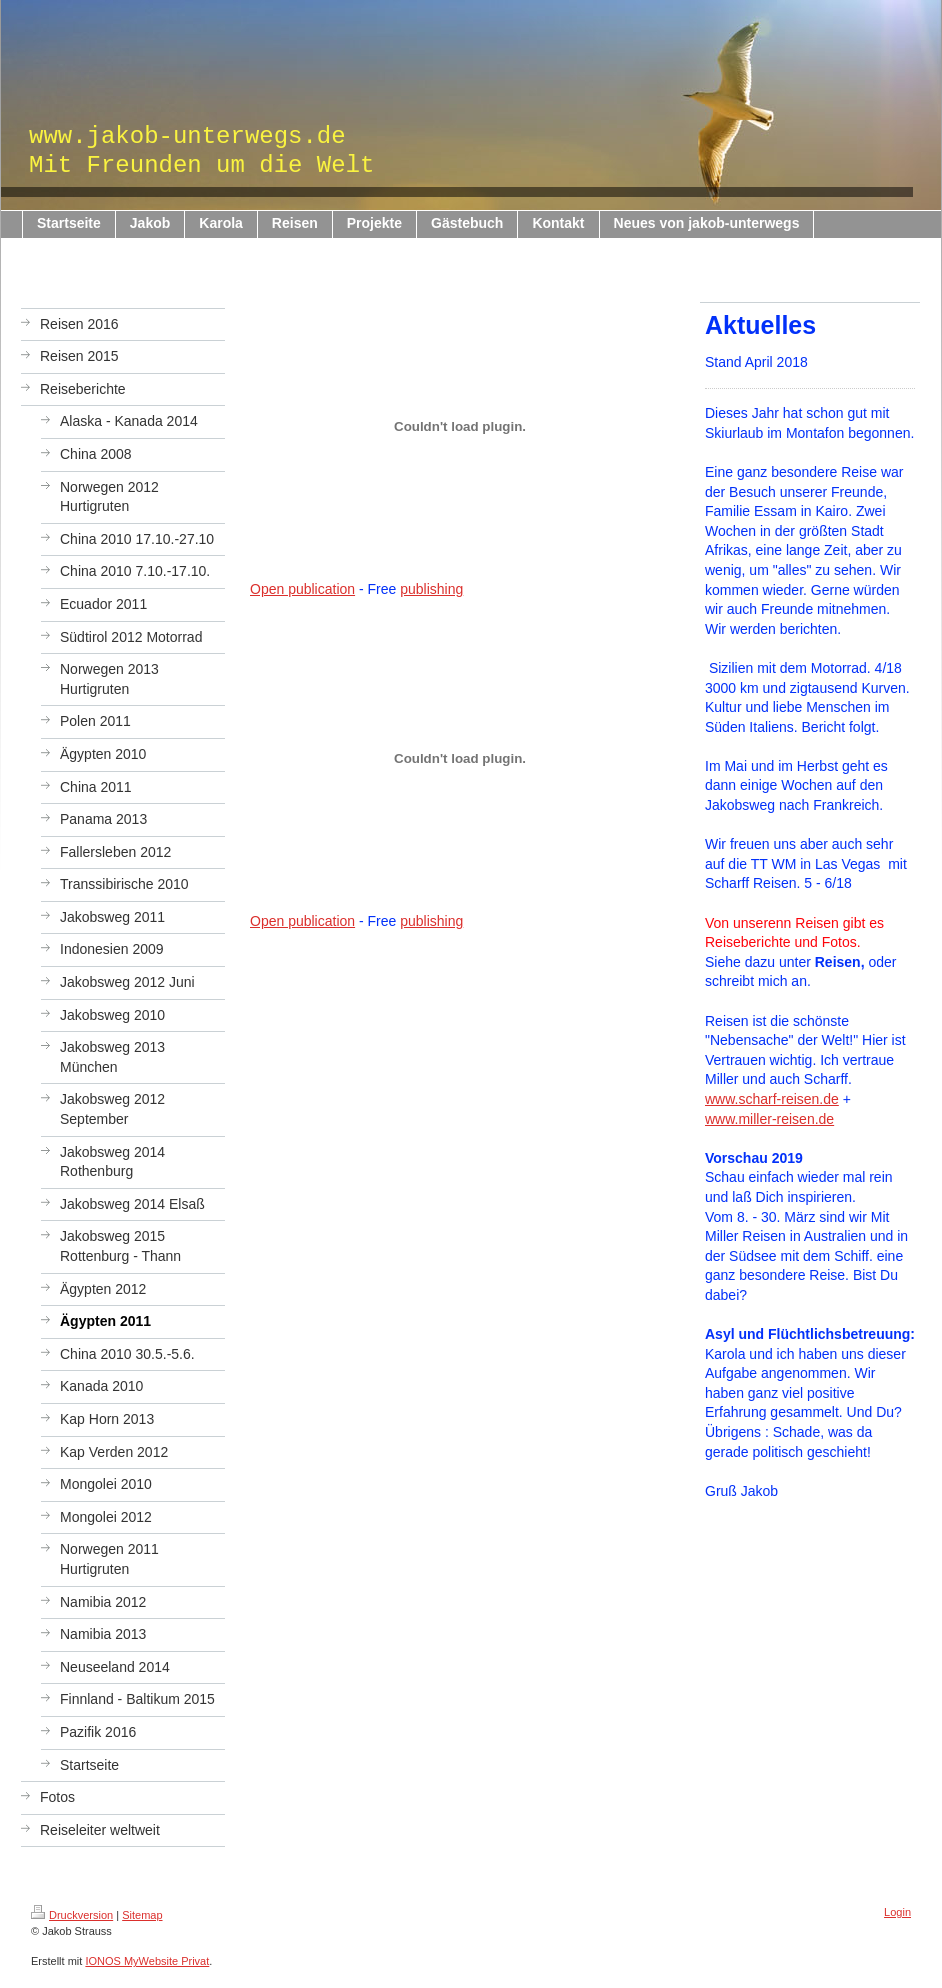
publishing (431, 589)
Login (897, 1912)
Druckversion (72, 1915)
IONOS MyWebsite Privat (147, 1961)
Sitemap (142, 1915)
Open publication (302, 589)
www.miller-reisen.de (769, 1119)
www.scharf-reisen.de (772, 1099)
